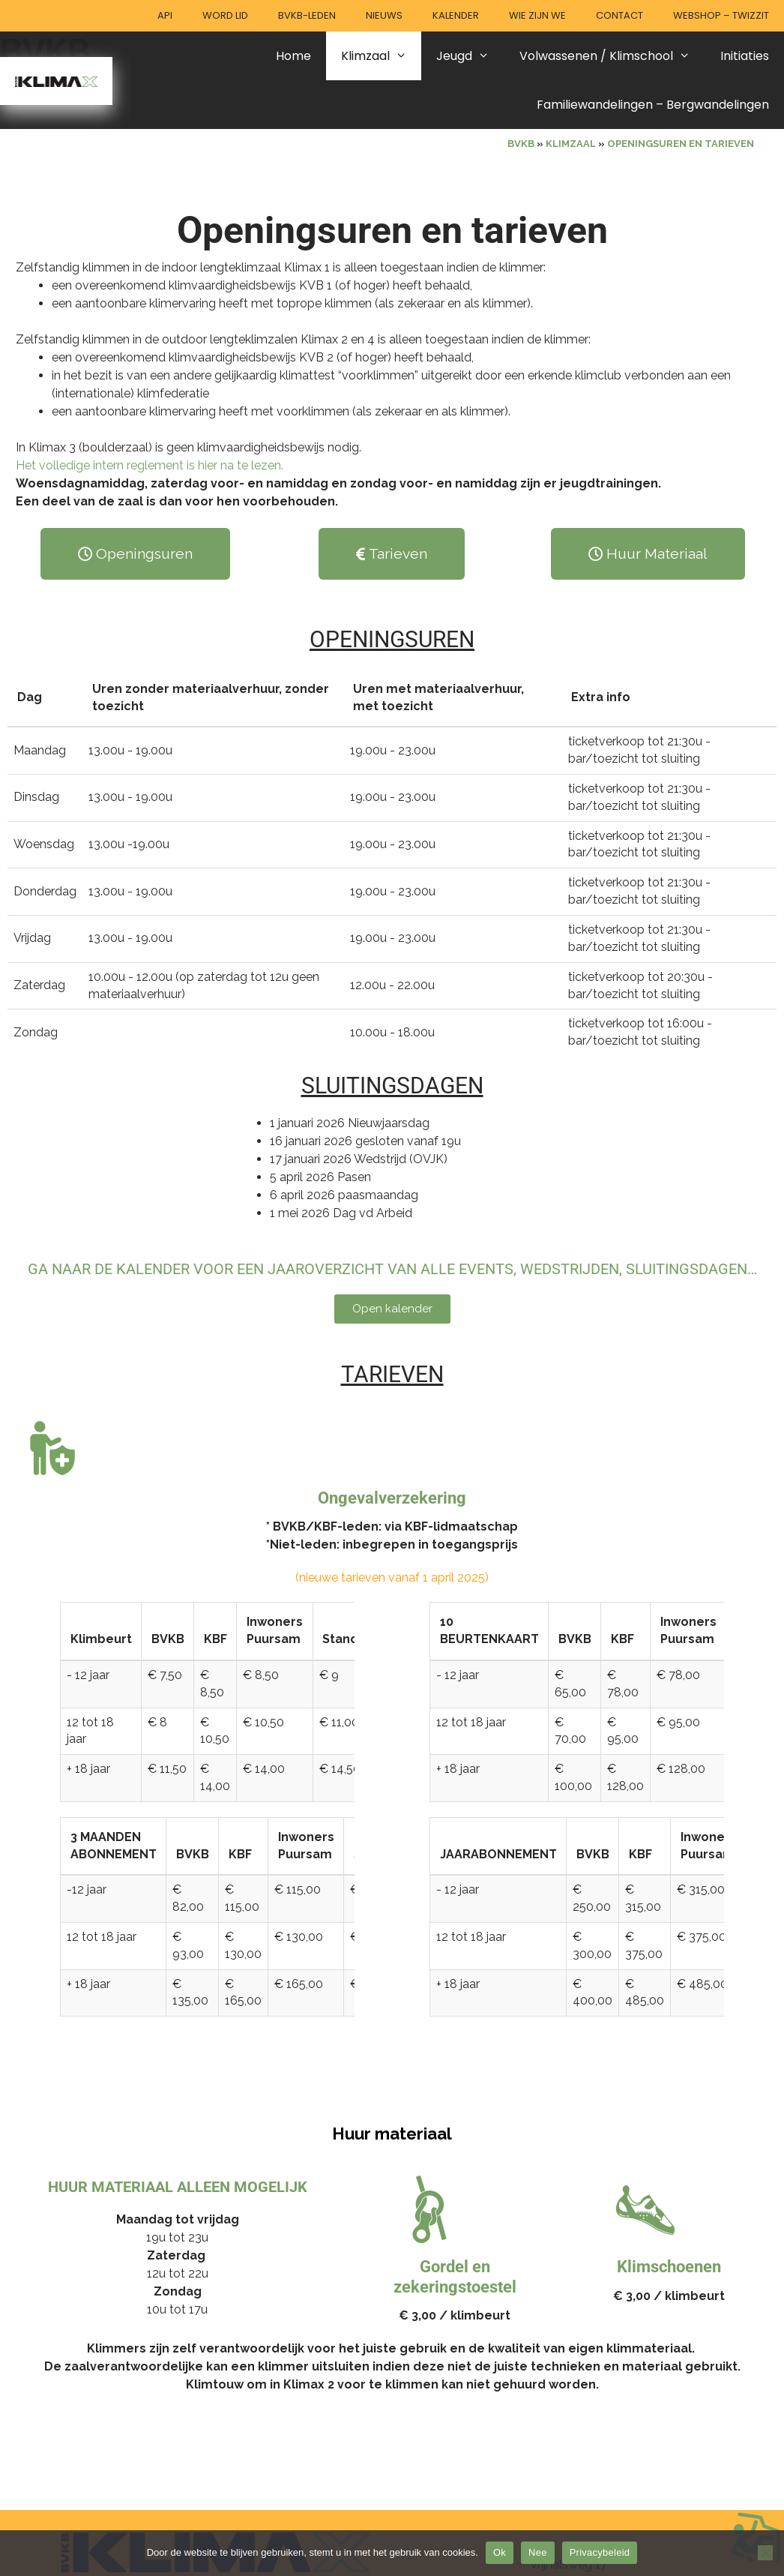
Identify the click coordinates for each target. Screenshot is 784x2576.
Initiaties (744, 55)
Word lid (225, 15)
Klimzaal (381, 55)
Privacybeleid (600, 2552)
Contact (619, 15)
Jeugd (470, 55)
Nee (537, 2552)
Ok (499, 2552)
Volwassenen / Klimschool (612, 55)
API (164, 15)
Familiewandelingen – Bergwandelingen (653, 104)
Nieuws (384, 15)
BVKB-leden (307, 15)
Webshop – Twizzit (721, 15)
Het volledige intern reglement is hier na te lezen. (149, 465)
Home (293, 55)
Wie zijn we (537, 15)
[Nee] (765, 2552)
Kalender (455, 15)
